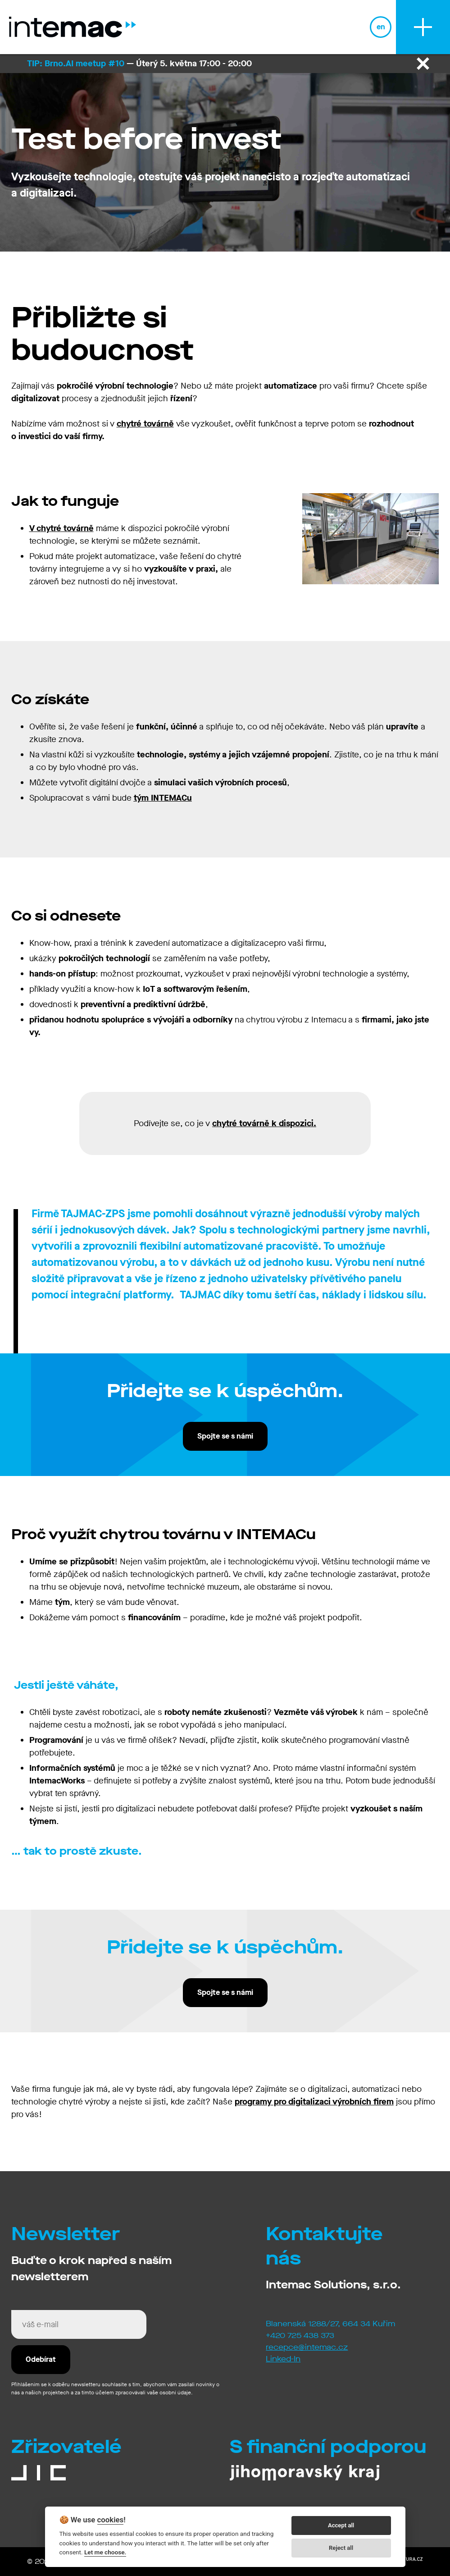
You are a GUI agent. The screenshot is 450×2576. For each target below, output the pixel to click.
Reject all (341, 2547)
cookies (110, 2519)
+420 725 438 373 (300, 2335)
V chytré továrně (61, 528)
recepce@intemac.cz (307, 2347)
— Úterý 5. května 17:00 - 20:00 (139, 63)
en (381, 27)
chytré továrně (145, 423)
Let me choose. (105, 2552)
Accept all (341, 2525)
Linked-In (283, 2359)
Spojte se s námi (225, 1436)
